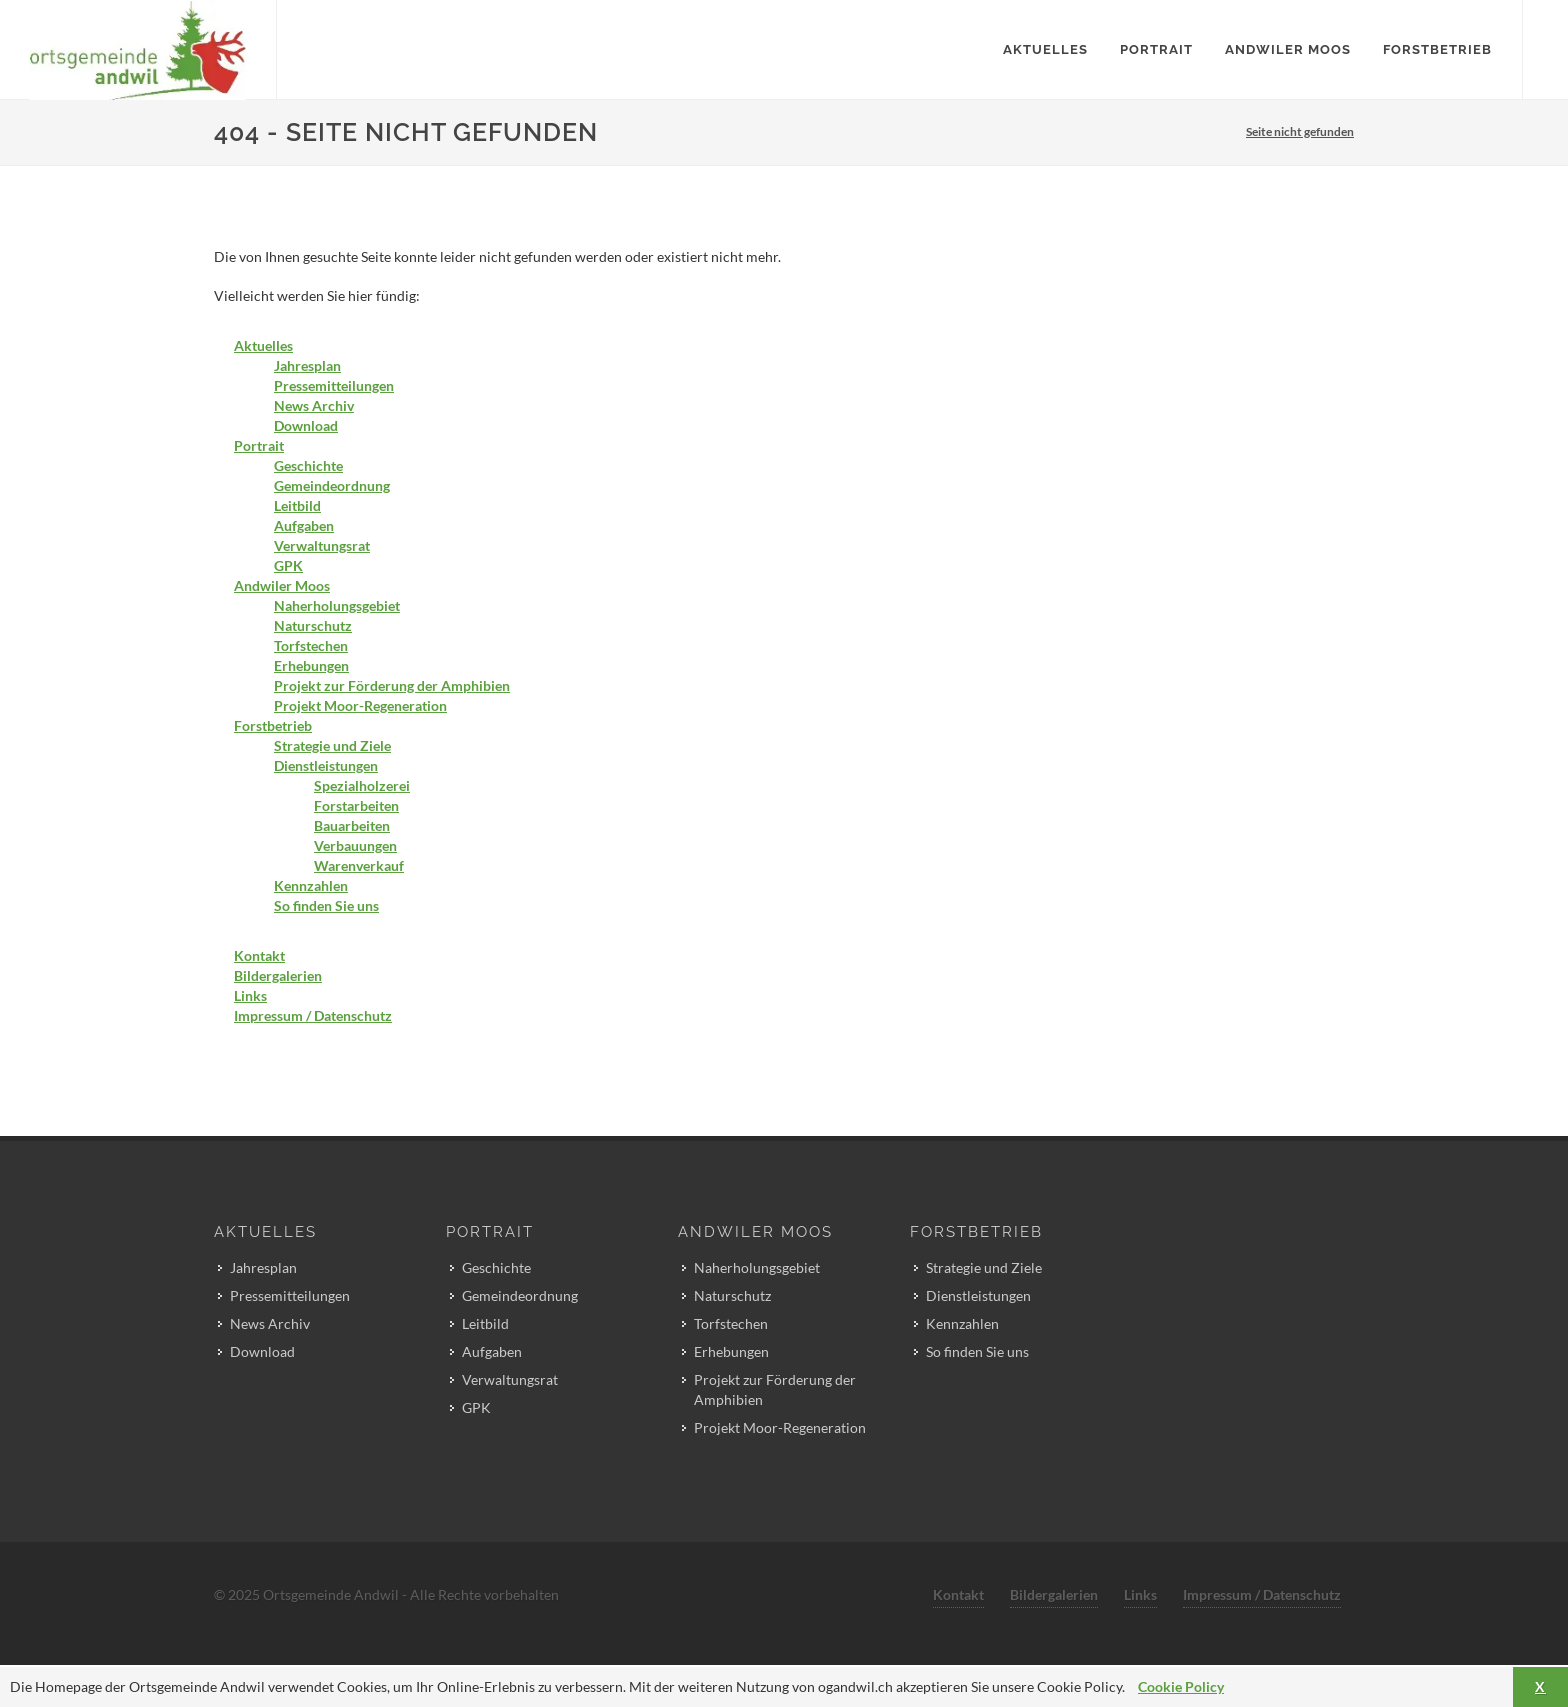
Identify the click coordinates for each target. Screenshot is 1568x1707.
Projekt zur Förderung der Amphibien (392, 685)
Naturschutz (313, 625)
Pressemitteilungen (334, 385)
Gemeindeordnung (332, 485)
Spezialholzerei (362, 785)
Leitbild (297, 505)
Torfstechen (311, 645)
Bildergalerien (278, 975)
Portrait (259, 445)
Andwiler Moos (282, 585)
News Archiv (314, 405)
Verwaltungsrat (322, 545)
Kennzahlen (311, 885)
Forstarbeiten (356, 805)
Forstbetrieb (273, 725)
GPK (288, 565)
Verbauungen (355, 845)
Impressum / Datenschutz (313, 1015)
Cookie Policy (1181, 1686)
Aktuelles (263, 345)
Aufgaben (304, 525)
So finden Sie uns (326, 905)
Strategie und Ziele (332, 745)
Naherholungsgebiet (337, 605)
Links (250, 995)
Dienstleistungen (326, 765)
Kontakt (259, 955)
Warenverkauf (359, 865)
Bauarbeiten (352, 825)
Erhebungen (311, 665)
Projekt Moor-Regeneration (360, 705)
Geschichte (308, 465)
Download (306, 425)
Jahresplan (307, 365)
